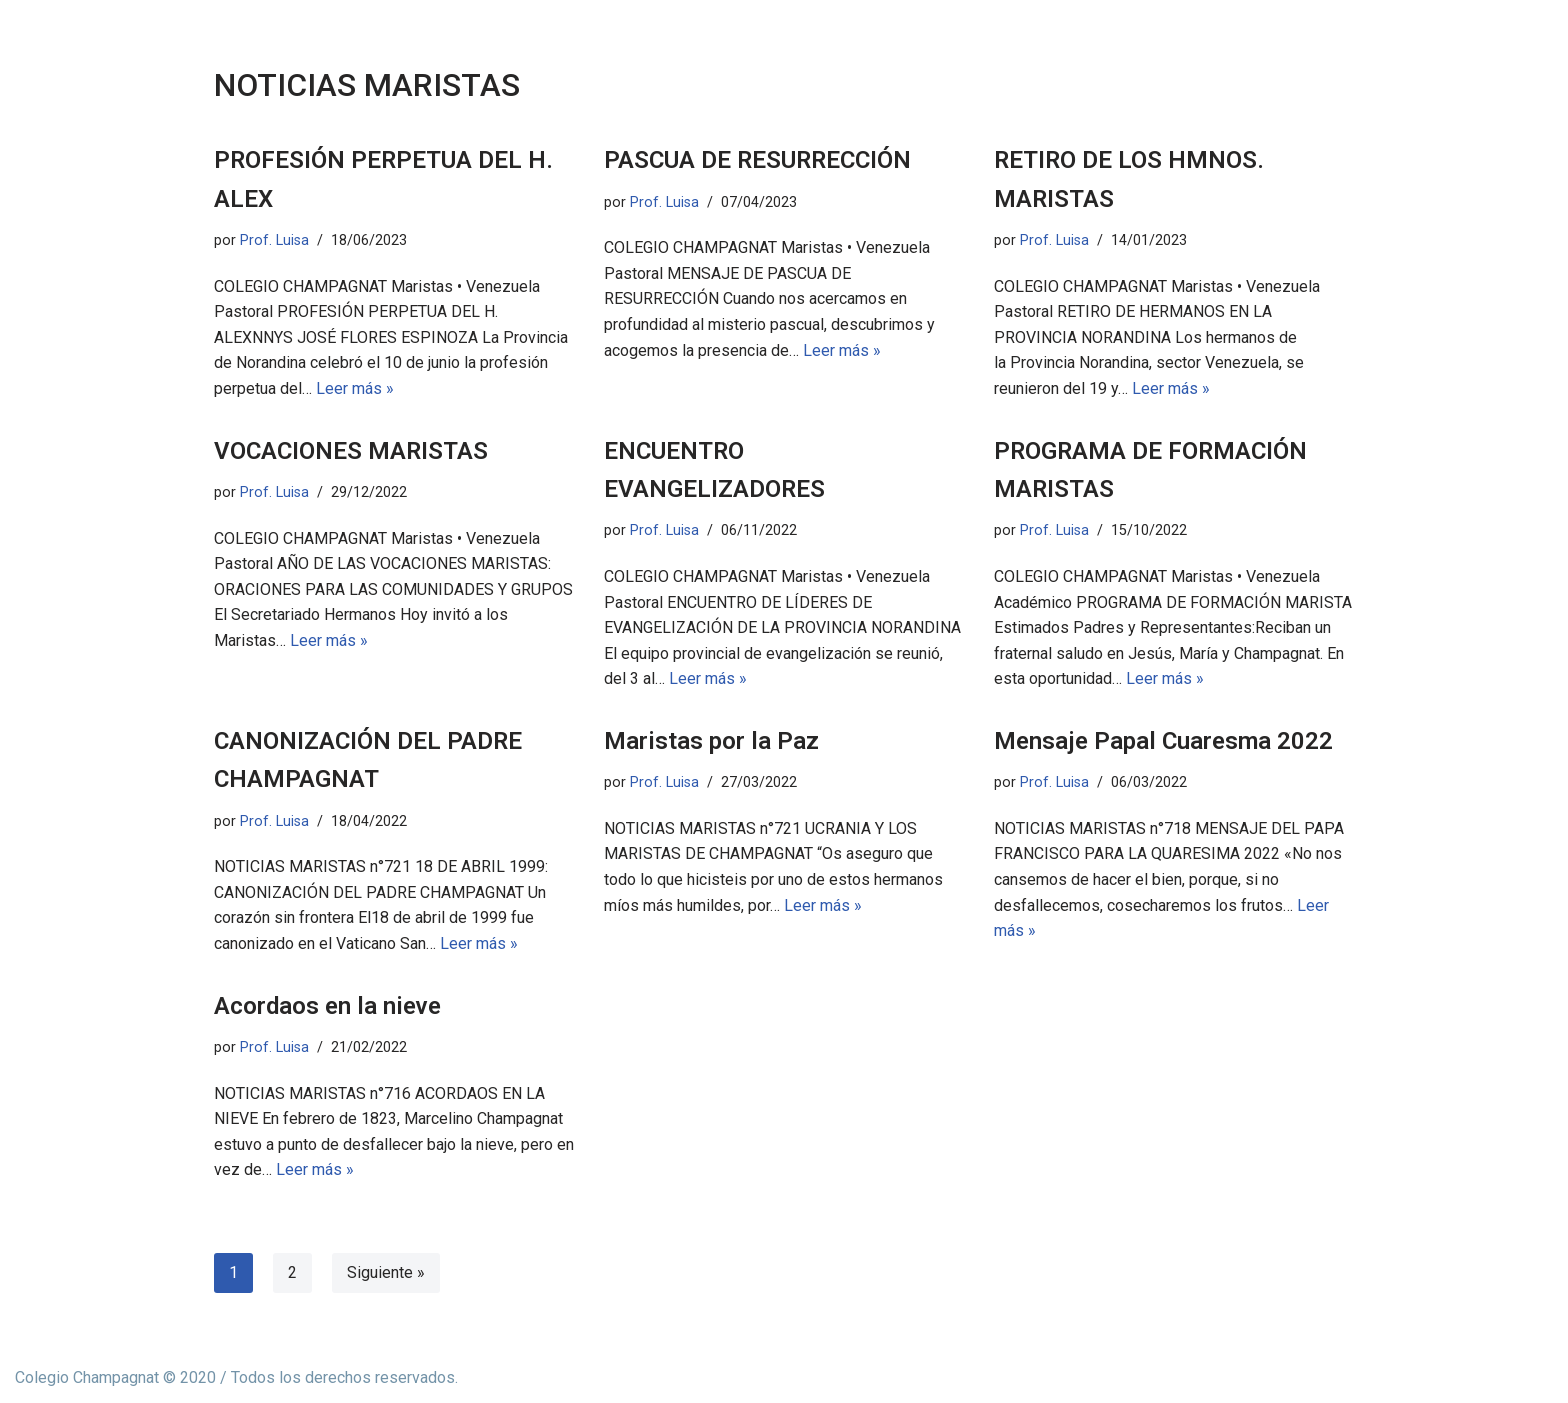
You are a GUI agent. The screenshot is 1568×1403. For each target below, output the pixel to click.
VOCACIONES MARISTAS (351, 451)
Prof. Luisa (274, 240)
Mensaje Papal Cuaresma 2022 (1163, 741)
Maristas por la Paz (711, 741)
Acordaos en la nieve (327, 1006)
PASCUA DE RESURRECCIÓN (757, 160)
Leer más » (355, 388)
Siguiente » (386, 1272)
